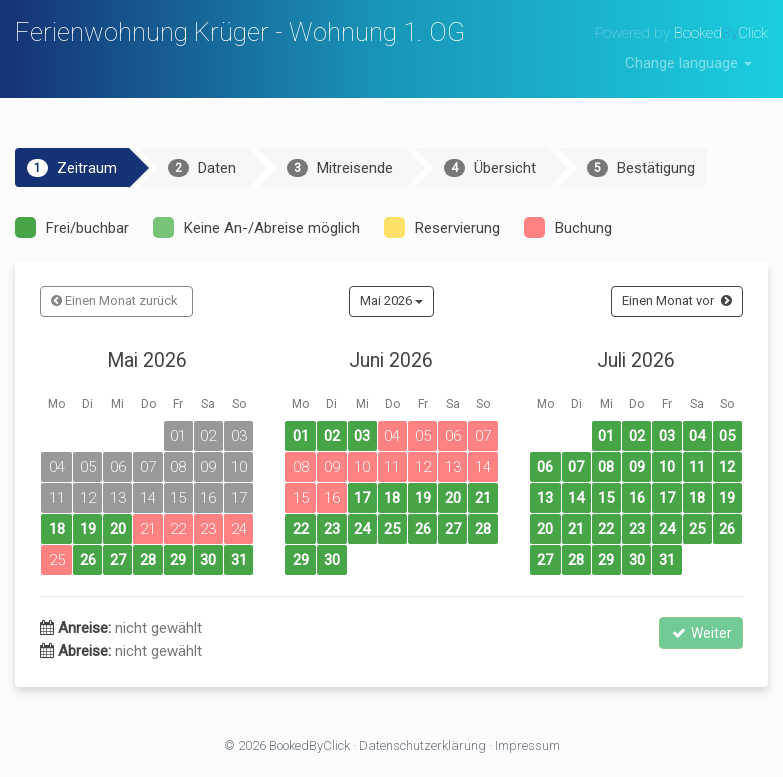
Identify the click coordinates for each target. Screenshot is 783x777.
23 (332, 529)
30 (208, 560)
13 (545, 498)
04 (697, 436)
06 (545, 467)
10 (667, 467)
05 (727, 436)
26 (88, 560)
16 (637, 498)
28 (148, 560)
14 (576, 498)
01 (301, 436)
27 (118, 560)
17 (362, 498)
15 (606, 498)
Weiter (701, 633)
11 (697, 467)
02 (332, 436)
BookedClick (721, 33)
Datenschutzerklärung (422, 745)
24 (362, 529)
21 (483, 498)
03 (362, 436)
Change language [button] (688, 63)
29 (178, 560)
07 (576, 467)
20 (118, 529)
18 (57, 529)
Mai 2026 (391, 300)
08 (606, 467)
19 (88, 529)
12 (727, 467)
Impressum (527, 745)
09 (637, 467)
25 (392, 529)
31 (239, 560)
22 (301, 529)
